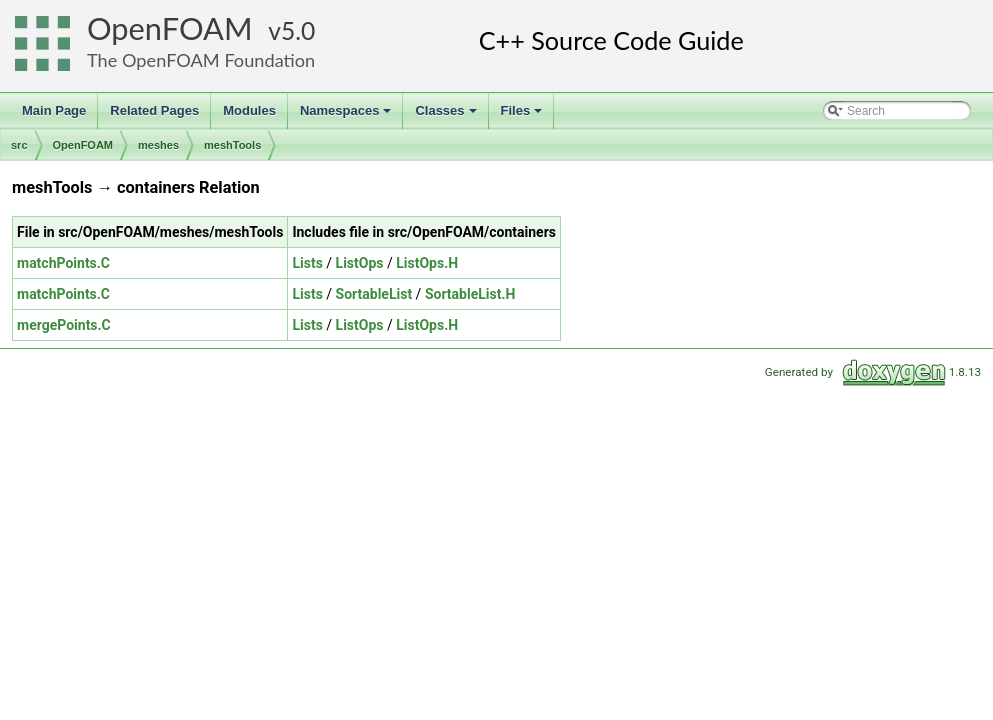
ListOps (360, 263)
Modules (249, 110)
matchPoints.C (63, 263)
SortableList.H (470, 294)
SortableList (374, 294)
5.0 (298, 30)
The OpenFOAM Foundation (201, 60)
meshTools (232, 145)
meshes (158, 145)
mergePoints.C (64, 325)
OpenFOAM (170, 28)
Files (523, 116)
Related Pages (154, 110)
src (19, 145)
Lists (307, 263)
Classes (447, 116)
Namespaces (347, 116)
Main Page (54, 110)
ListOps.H (427, 263)
